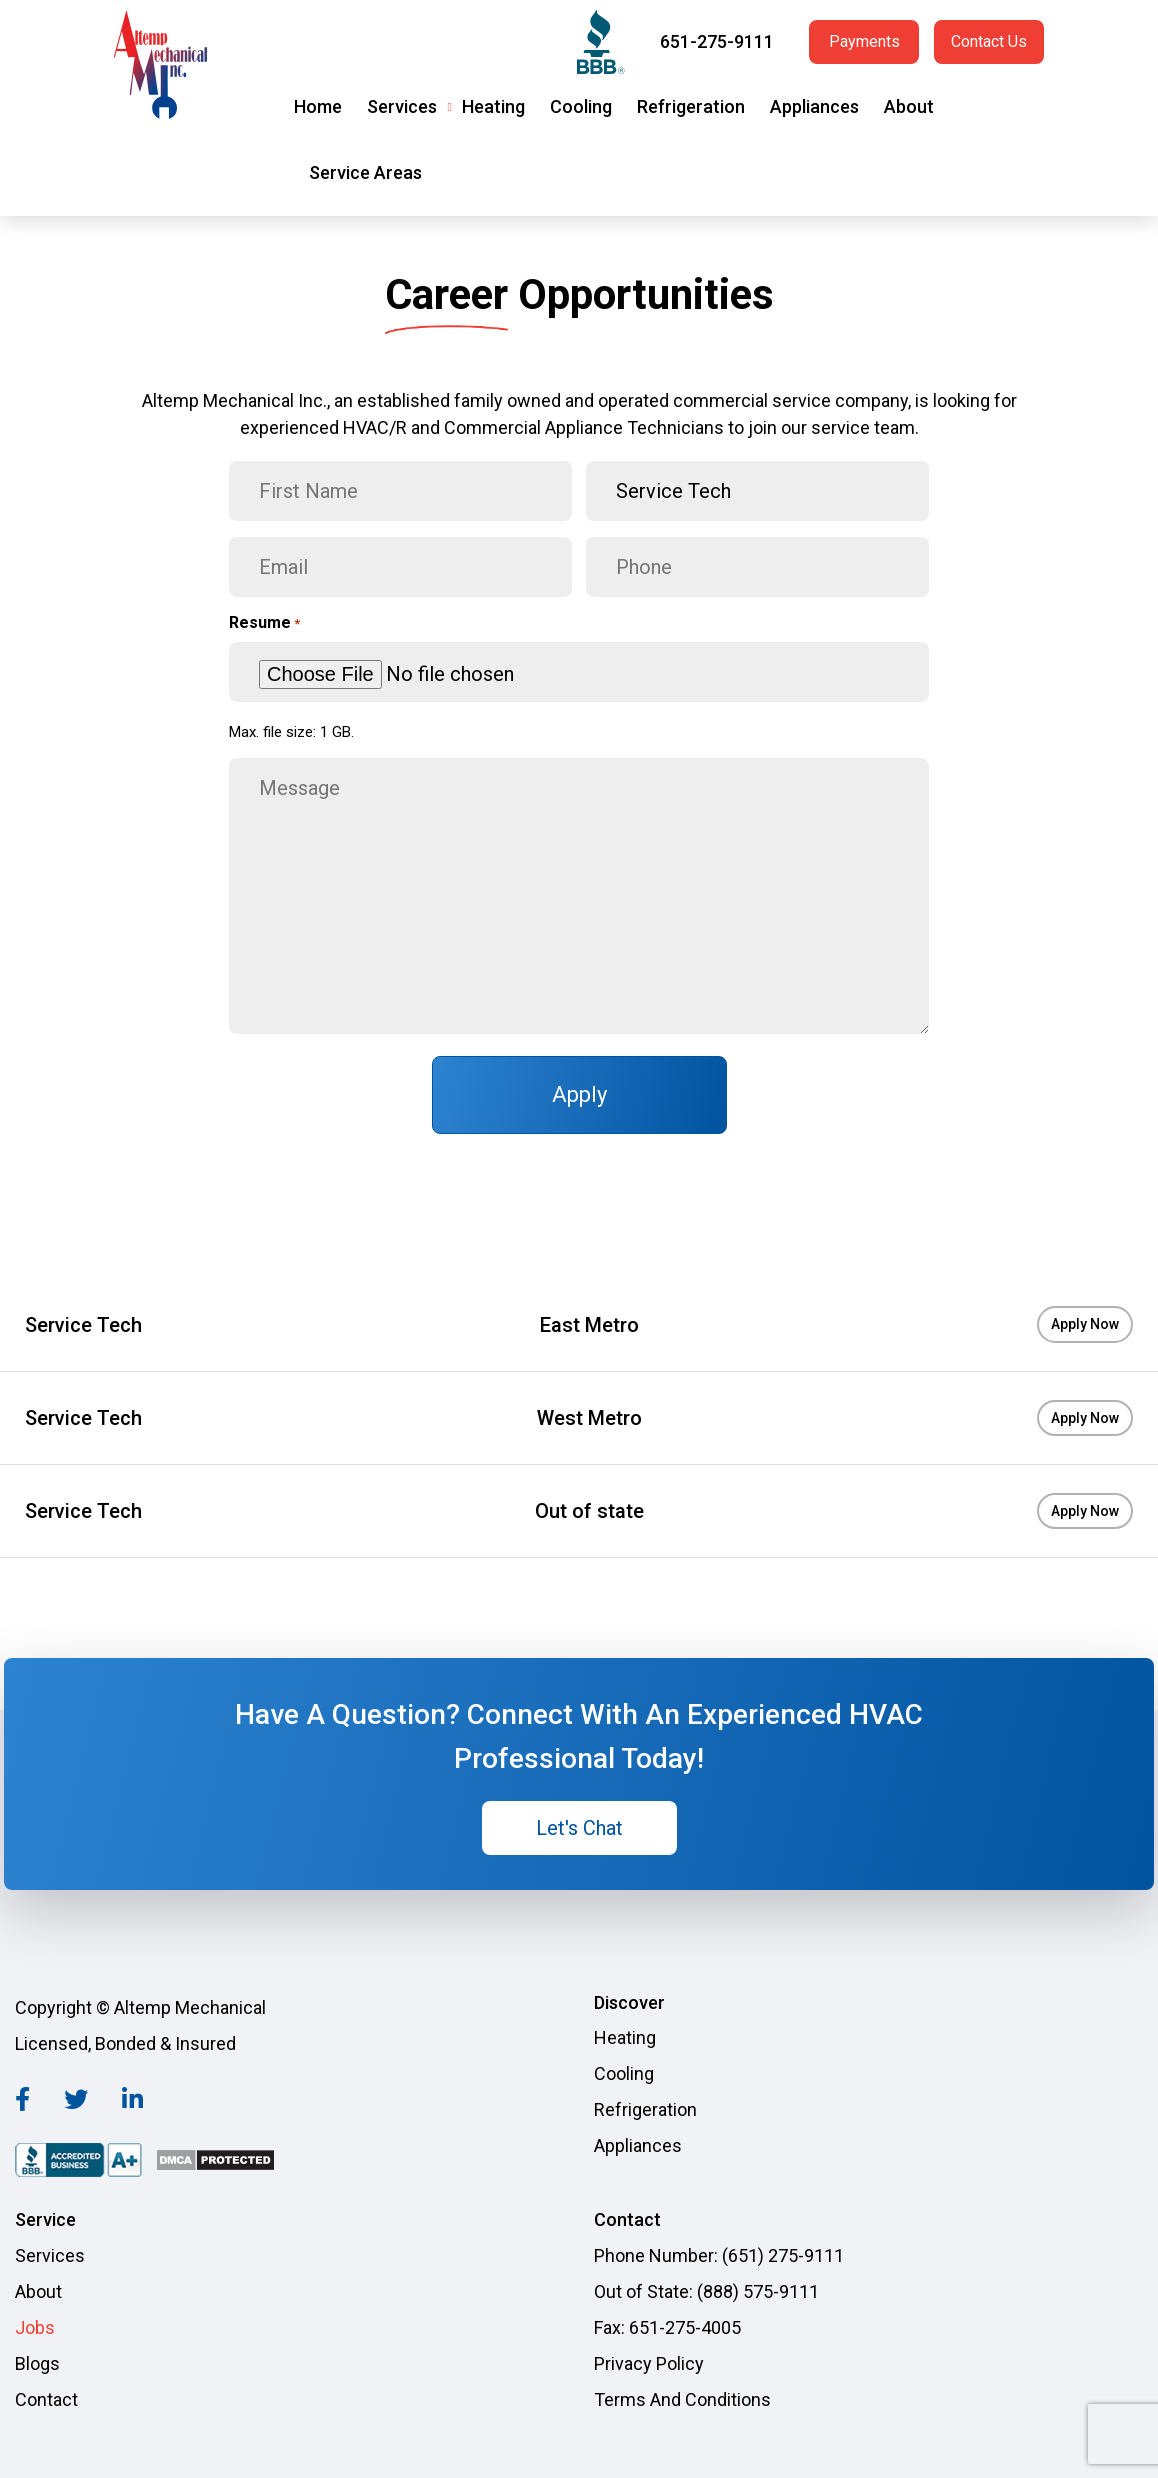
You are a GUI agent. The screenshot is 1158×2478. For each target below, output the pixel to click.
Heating (493, 106)
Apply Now (1085, 1324)
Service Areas (365, 172)
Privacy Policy (649, 2363)
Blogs (37, 2363)
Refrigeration (691, 106)
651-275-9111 (717, 41)
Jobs (35, 2327)
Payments (864, 41)
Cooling (581, 106)
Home (318, 106)
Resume (264, 623)
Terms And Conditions (682, 2399)
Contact (46, 2399)
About (909, 106)
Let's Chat (579, 1828)
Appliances (814, 106)
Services (402, 106)
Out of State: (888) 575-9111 (706, 2291)
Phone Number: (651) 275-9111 (719, 2255)
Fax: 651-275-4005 (667, 2327)
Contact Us (989, 41)
